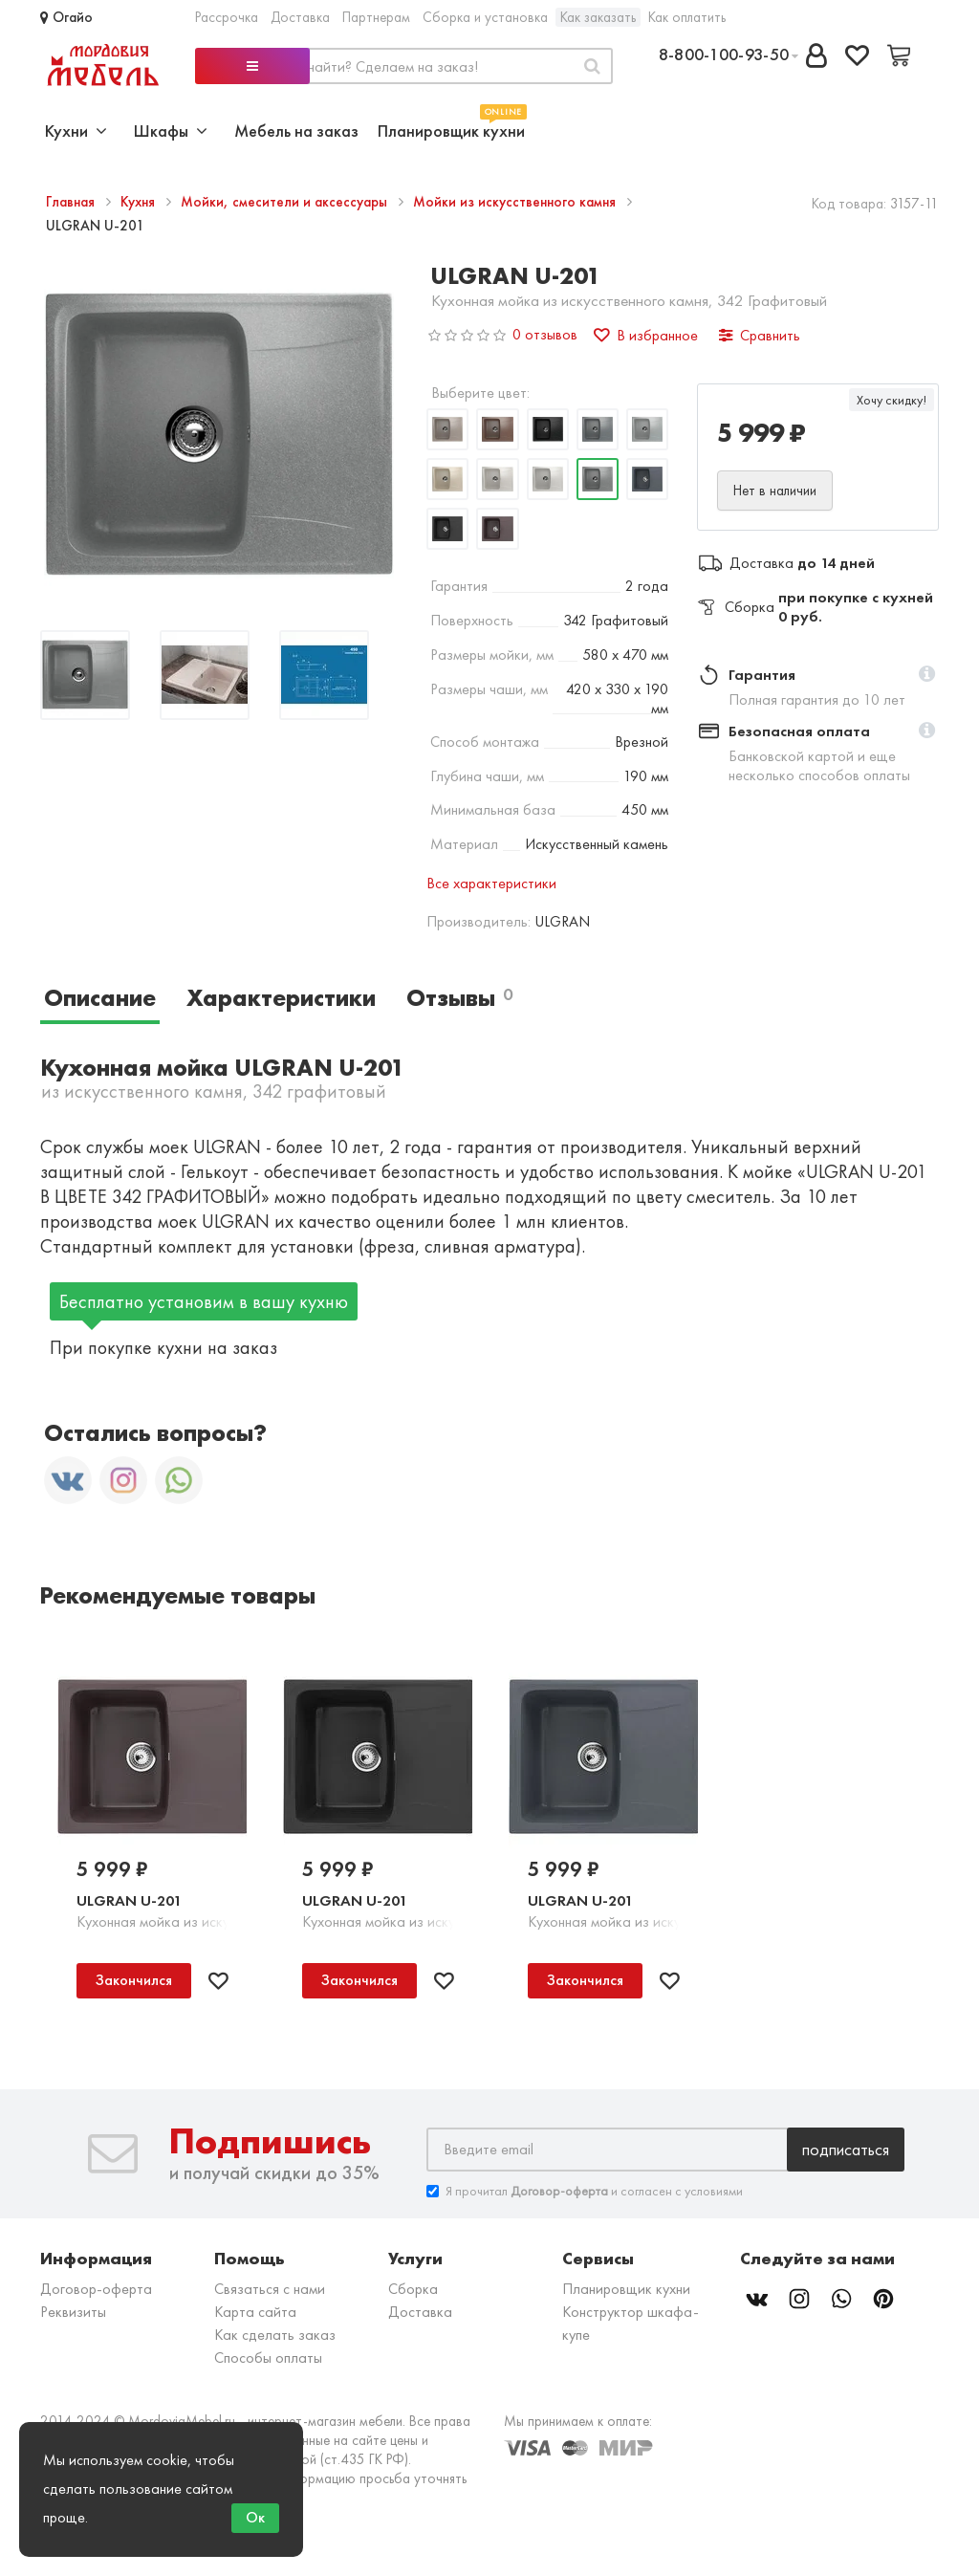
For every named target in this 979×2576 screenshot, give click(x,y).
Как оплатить (687, 17)
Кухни (76, 131)
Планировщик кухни (451, 129)
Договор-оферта (96, 2289)
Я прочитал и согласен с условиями (584, 2191)
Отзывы (459, 998)
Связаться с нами (269, 2289)
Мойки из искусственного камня (516, 201)
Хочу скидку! (891, 399)
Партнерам (376, 17)
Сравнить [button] (759, 335)
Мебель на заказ (296, 131)
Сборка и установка (485, 17)
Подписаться (845, 2149)
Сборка (413, 2289)
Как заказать (598, 17)
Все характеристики (491, 883)
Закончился (134, 1980)
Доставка (300, 17)
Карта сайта (255, 2312)
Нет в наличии (774, 490)
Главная (72, 201)
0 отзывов (544, 334)
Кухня (139, 201)
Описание (100, 998)
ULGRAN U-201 (129, 1900)
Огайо (66, 17)
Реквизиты (73, 2312)
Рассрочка (226, 17)
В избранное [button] (646, 335)
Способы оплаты (268, 2357)
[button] (927, 675)
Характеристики (281, 998)
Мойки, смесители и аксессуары (286, 201)
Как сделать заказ (275, 2335)
